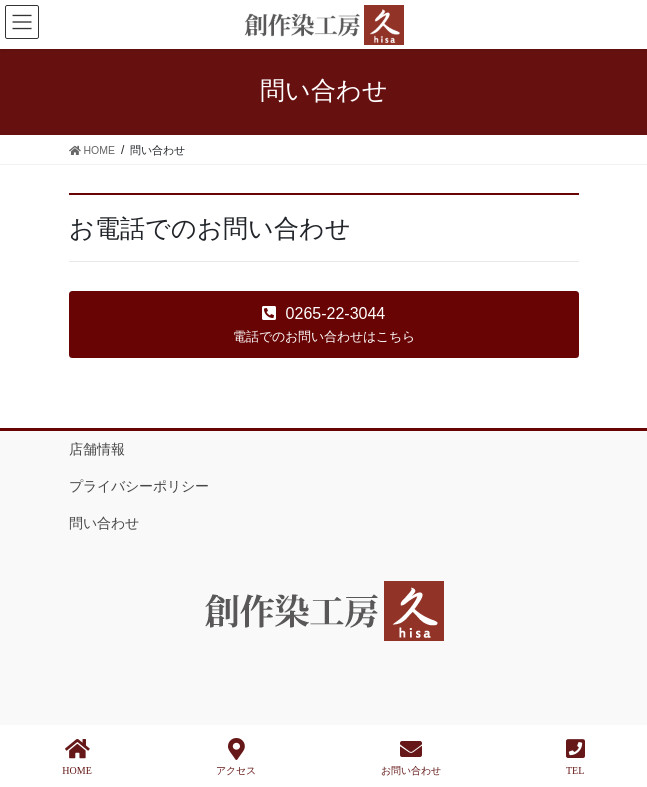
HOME (76, 757)
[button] (324, 324)
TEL (575, 757)
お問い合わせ (411, 757)
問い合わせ (104, 523)
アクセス (236, 757)
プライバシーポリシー (139, 486)
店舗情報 (97, 449)
